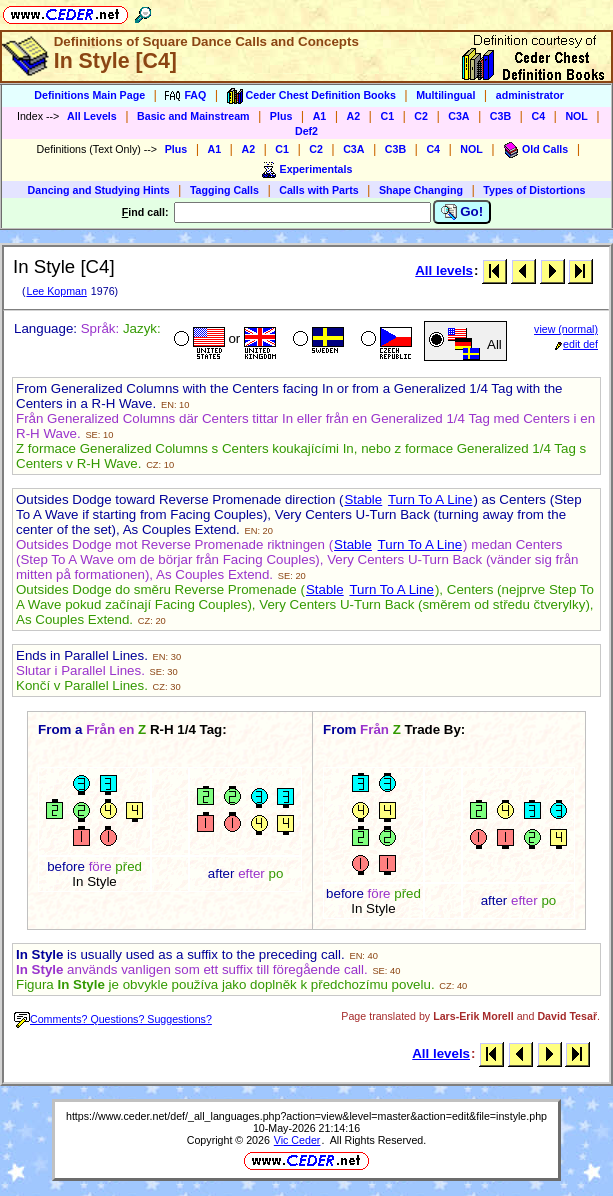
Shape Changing (421, 190)
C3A (458, 116)
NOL (576, 116)
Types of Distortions (534, 190)
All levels (444, 270)
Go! (462, 212)
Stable (363, 499)
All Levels (92, 116)
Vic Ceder (297, 1140)
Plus (281, 116)
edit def (576, 344)
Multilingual (445, 95)
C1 (387, 116)
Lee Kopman (56, 291)
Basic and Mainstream (193, 116)
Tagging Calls (224, 190)
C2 (421, 116)
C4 (538, 116)
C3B (500, 116)
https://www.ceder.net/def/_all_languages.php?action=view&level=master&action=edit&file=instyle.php (306, 1116)
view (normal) (566, 329)
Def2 (306, 131)
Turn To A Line (430, 499)
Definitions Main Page (89, 95)
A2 (354, 116)
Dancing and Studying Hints (99, 190)
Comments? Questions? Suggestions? (113, 1019)
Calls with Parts (318, 190)
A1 (320, 116)
